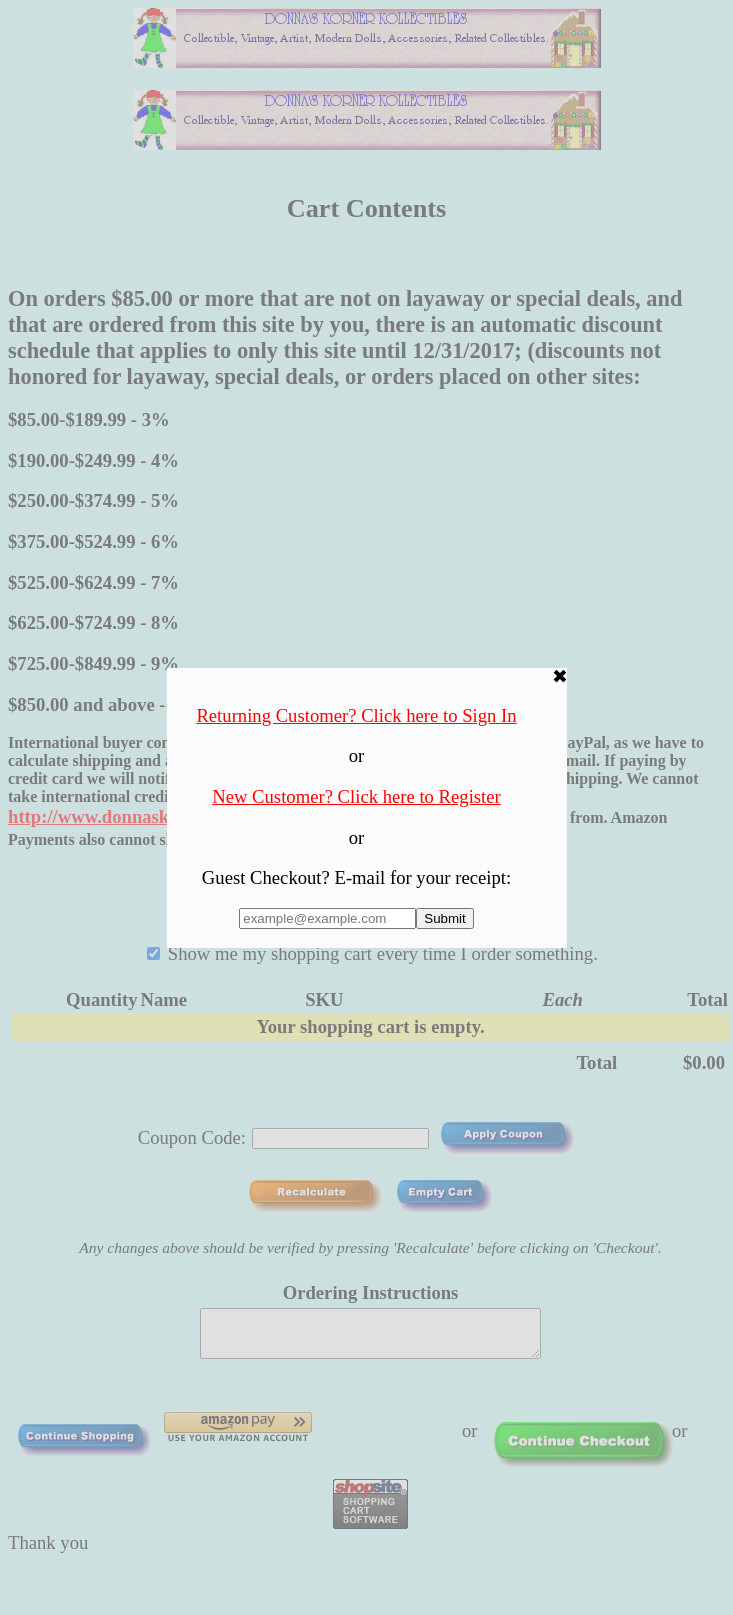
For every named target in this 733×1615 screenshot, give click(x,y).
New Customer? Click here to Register (356, 796)
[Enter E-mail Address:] (327, 918)
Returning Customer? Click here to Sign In (356, 715)
